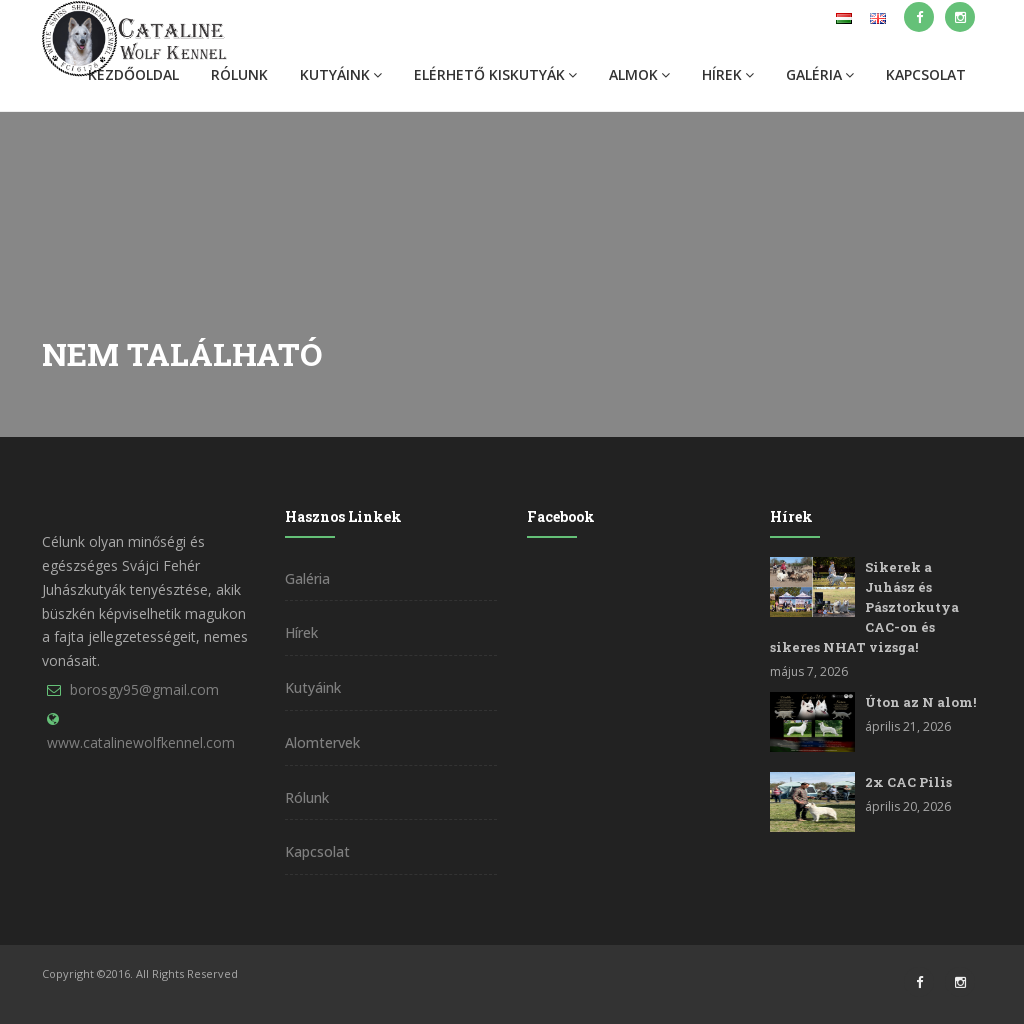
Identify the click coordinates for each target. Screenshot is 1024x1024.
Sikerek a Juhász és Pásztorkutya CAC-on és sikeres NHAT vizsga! (864, 607)
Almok (639, 74)
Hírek (728, 74)
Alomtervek (322, 742)
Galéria (820, 74)
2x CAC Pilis (908, 782)
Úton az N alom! (920, 702)
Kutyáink (341, 74)
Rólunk (239, 74)
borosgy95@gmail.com (144, 689)
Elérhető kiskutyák (495, 74)
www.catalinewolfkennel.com (141, 742)
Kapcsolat (926, 74)
